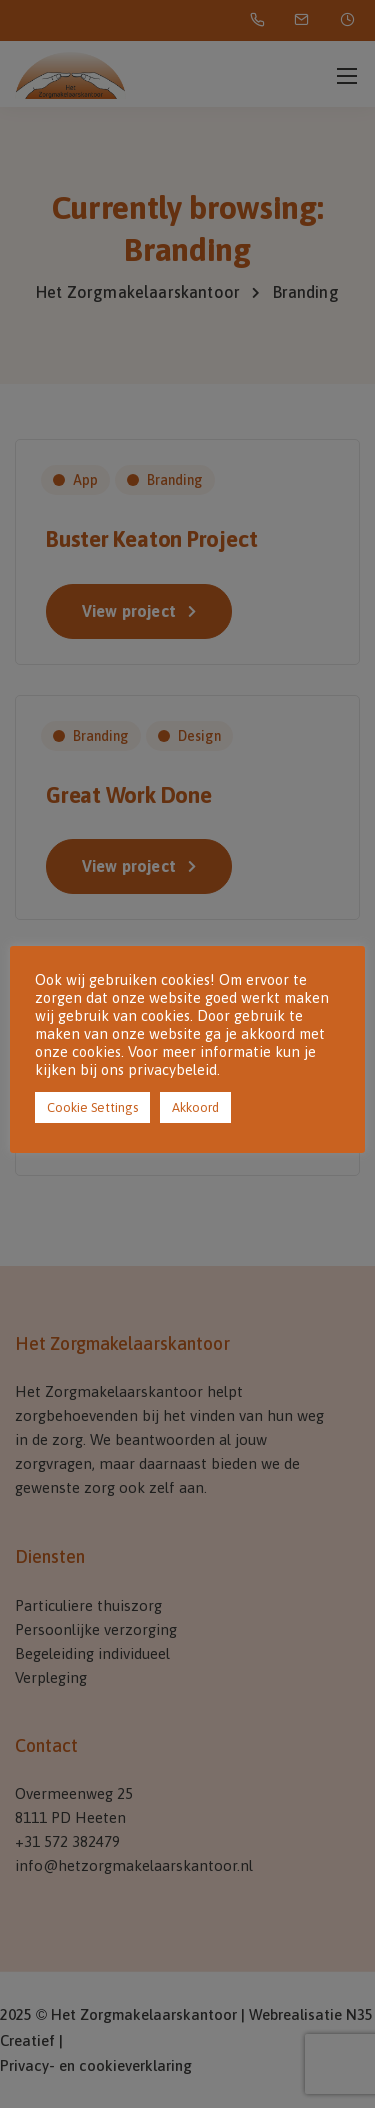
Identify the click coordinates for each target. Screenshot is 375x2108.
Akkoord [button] (195, 1107)
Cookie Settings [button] (92, 1107)
